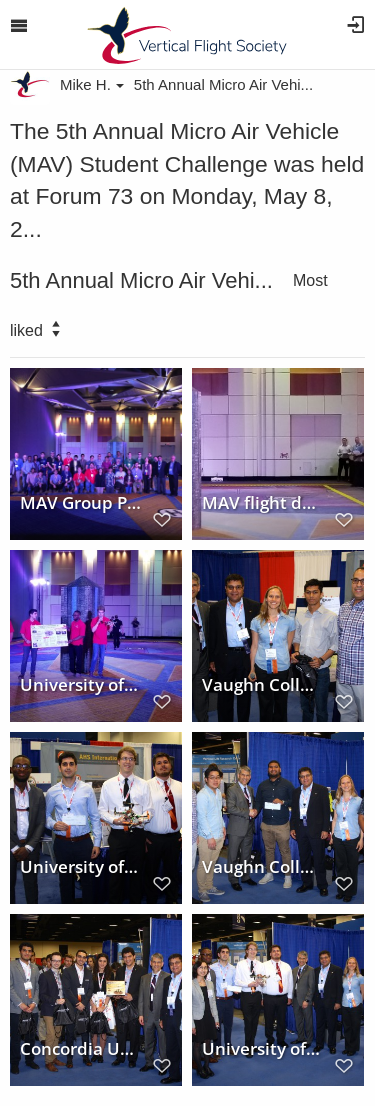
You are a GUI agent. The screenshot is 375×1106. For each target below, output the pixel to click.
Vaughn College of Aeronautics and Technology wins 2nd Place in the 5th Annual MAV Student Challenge (263, 684)
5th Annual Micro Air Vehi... (223, 84)
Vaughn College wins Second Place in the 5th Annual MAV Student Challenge (263, 866)
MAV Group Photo (81, 502)
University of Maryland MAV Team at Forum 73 (81, 684)
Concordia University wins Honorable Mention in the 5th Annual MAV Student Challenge (81, 1048)
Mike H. (92, 84)
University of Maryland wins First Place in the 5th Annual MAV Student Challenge (263, 1048)
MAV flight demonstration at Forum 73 (263, 502)
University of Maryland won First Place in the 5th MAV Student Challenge (81, 866)
